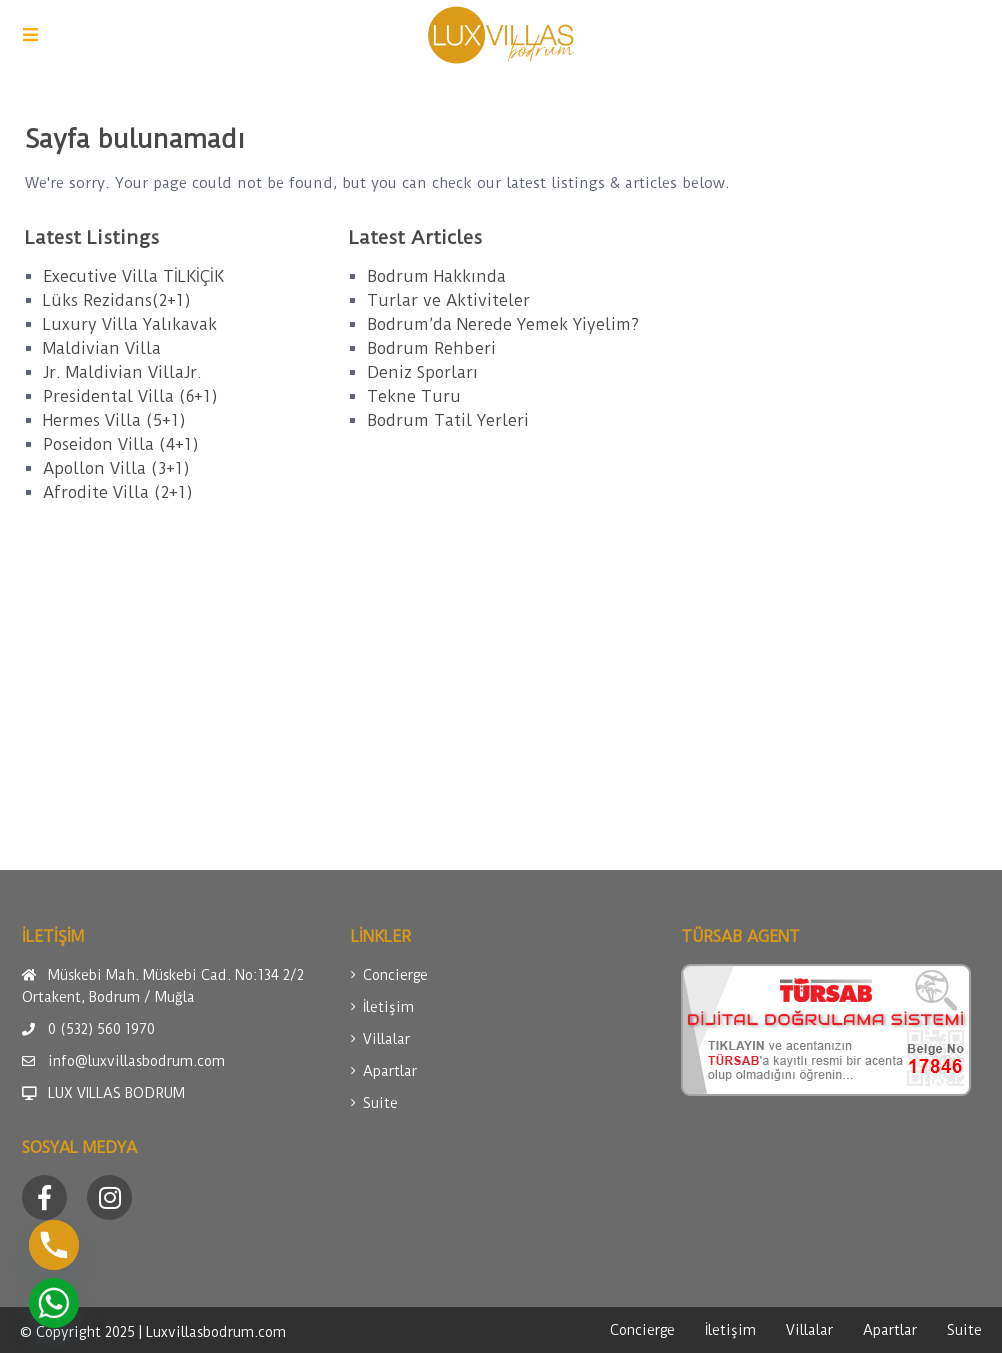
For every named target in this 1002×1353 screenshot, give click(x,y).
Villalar (386, 1039)
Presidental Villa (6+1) (130, 396)
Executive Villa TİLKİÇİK (133, 276)
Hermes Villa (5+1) (114, 420)
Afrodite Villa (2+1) (118, 492)
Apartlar (390, 1071)
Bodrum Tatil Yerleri (448, 420)
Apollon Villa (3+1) (116, 468)
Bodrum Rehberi (431, 348)
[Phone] (54, 1245)
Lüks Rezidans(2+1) (117, 300)
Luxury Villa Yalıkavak (130, 324)
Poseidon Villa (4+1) (121, 444)
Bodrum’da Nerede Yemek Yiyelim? (503, 324)
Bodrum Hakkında (436, 276)
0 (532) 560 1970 (101, 1029)
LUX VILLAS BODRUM (116, 1093)
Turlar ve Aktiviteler (448, 300)
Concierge (395, 975)
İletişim (388, 1007)
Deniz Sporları (422, 372)
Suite (380, 1103)
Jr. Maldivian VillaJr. (122, 372)
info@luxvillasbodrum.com (136, 1061)
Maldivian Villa (102, 348)
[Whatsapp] (54, 1303)
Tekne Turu (414, 396)
